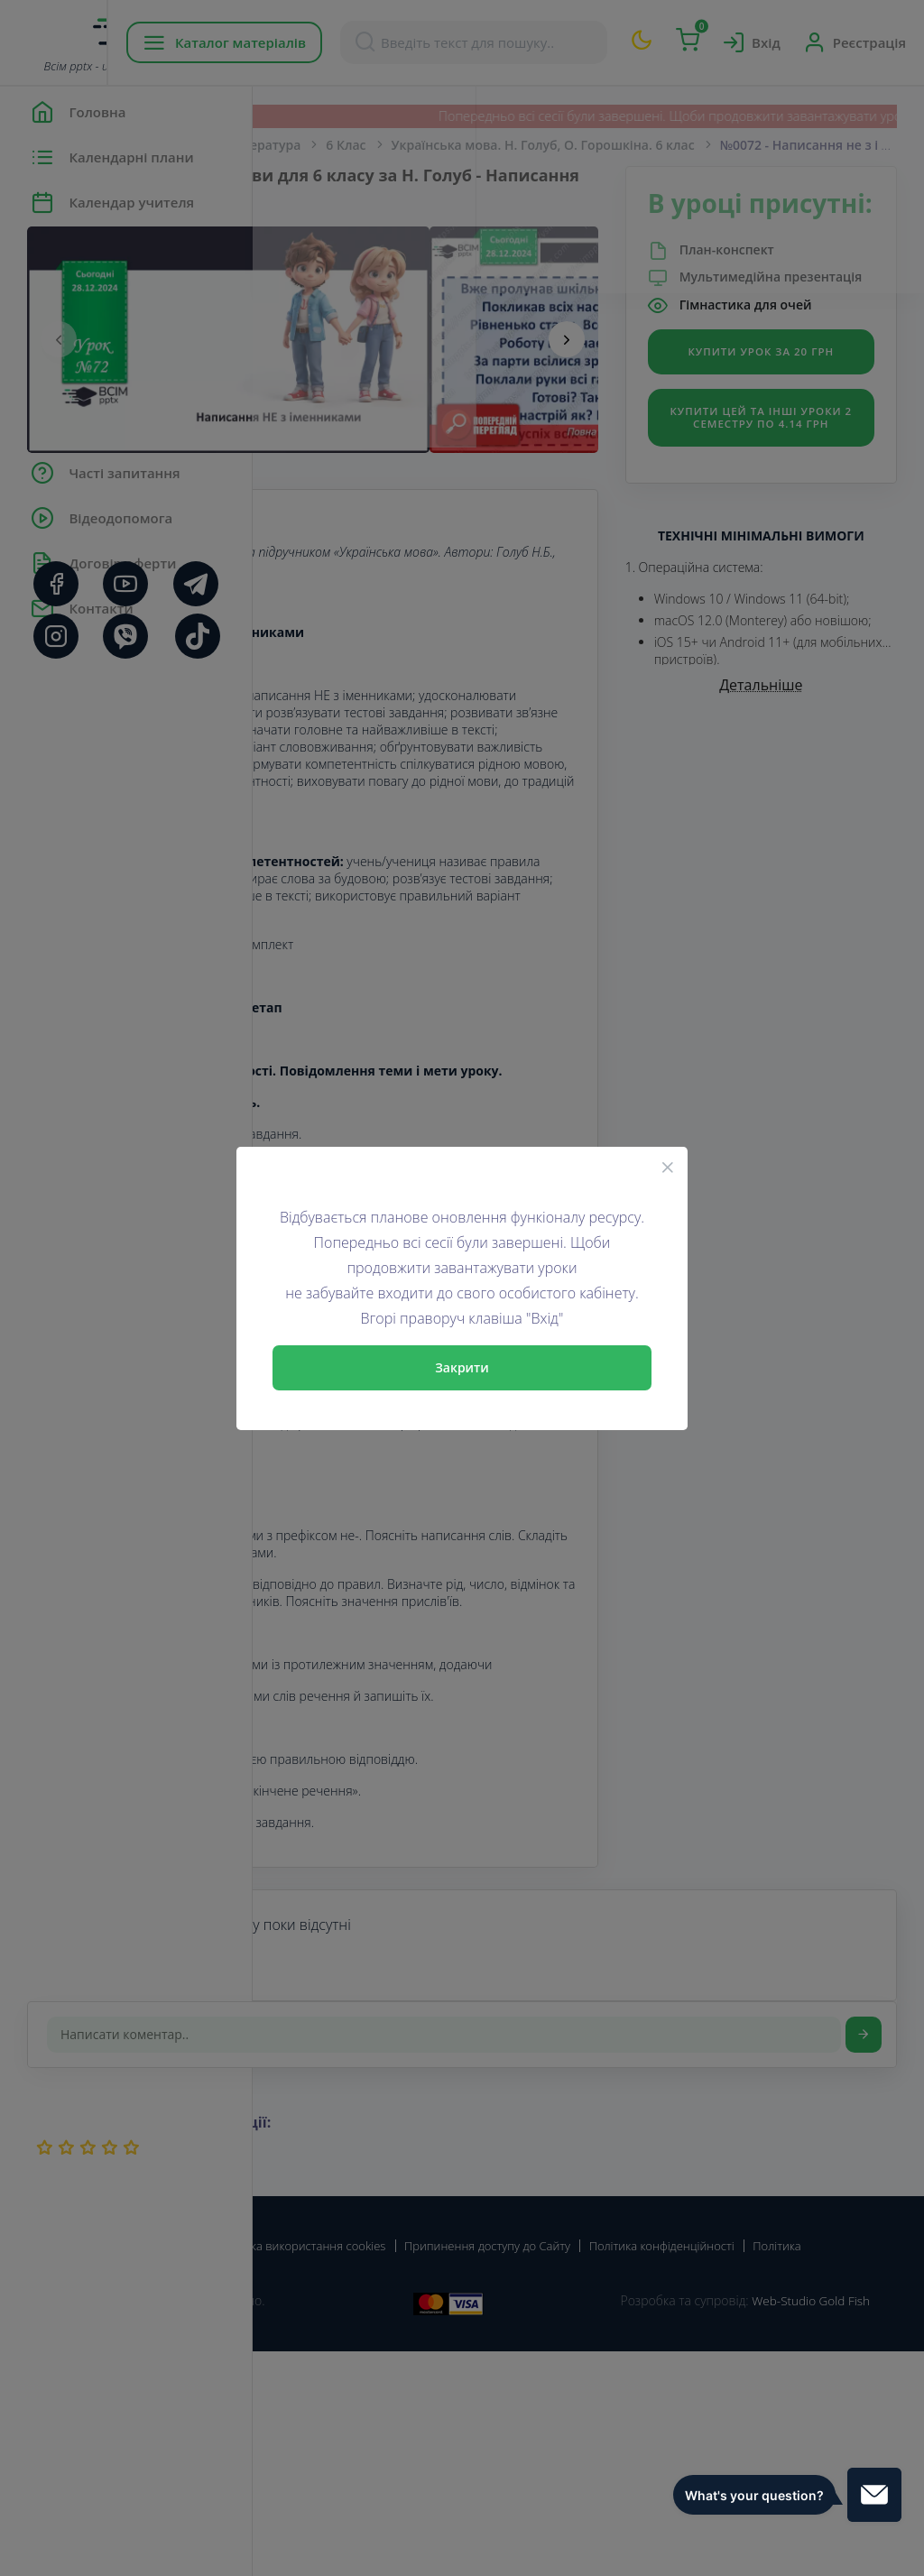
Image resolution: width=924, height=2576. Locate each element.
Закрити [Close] (462, 1367)
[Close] (668, 1166)
